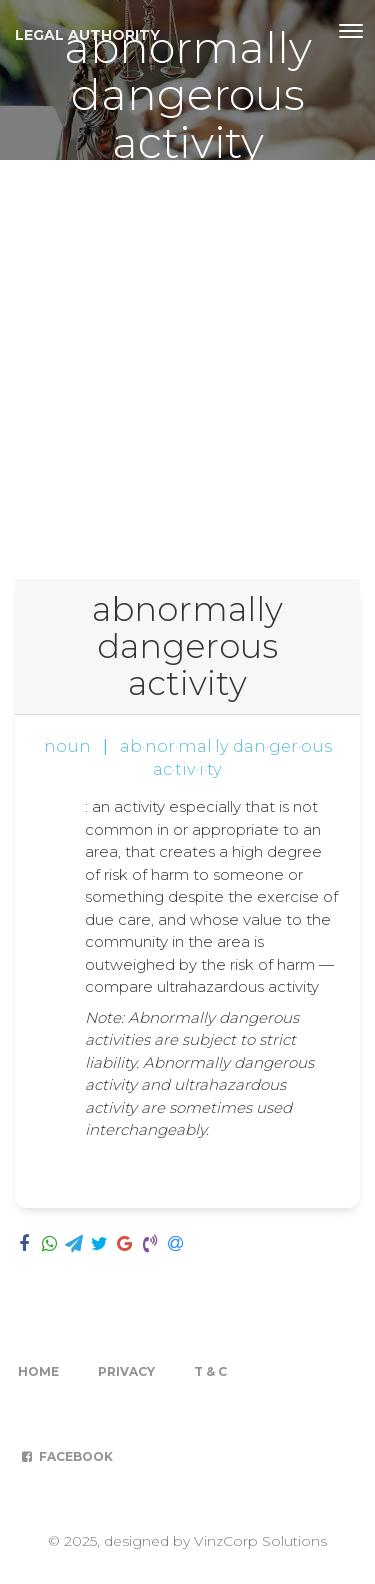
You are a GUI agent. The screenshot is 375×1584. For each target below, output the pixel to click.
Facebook (65, 1456)
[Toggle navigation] (351, 31)
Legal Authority (87, 35)
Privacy (126, 1371)
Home (38, 1371)
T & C (210, 1371)
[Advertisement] (187, 357)
